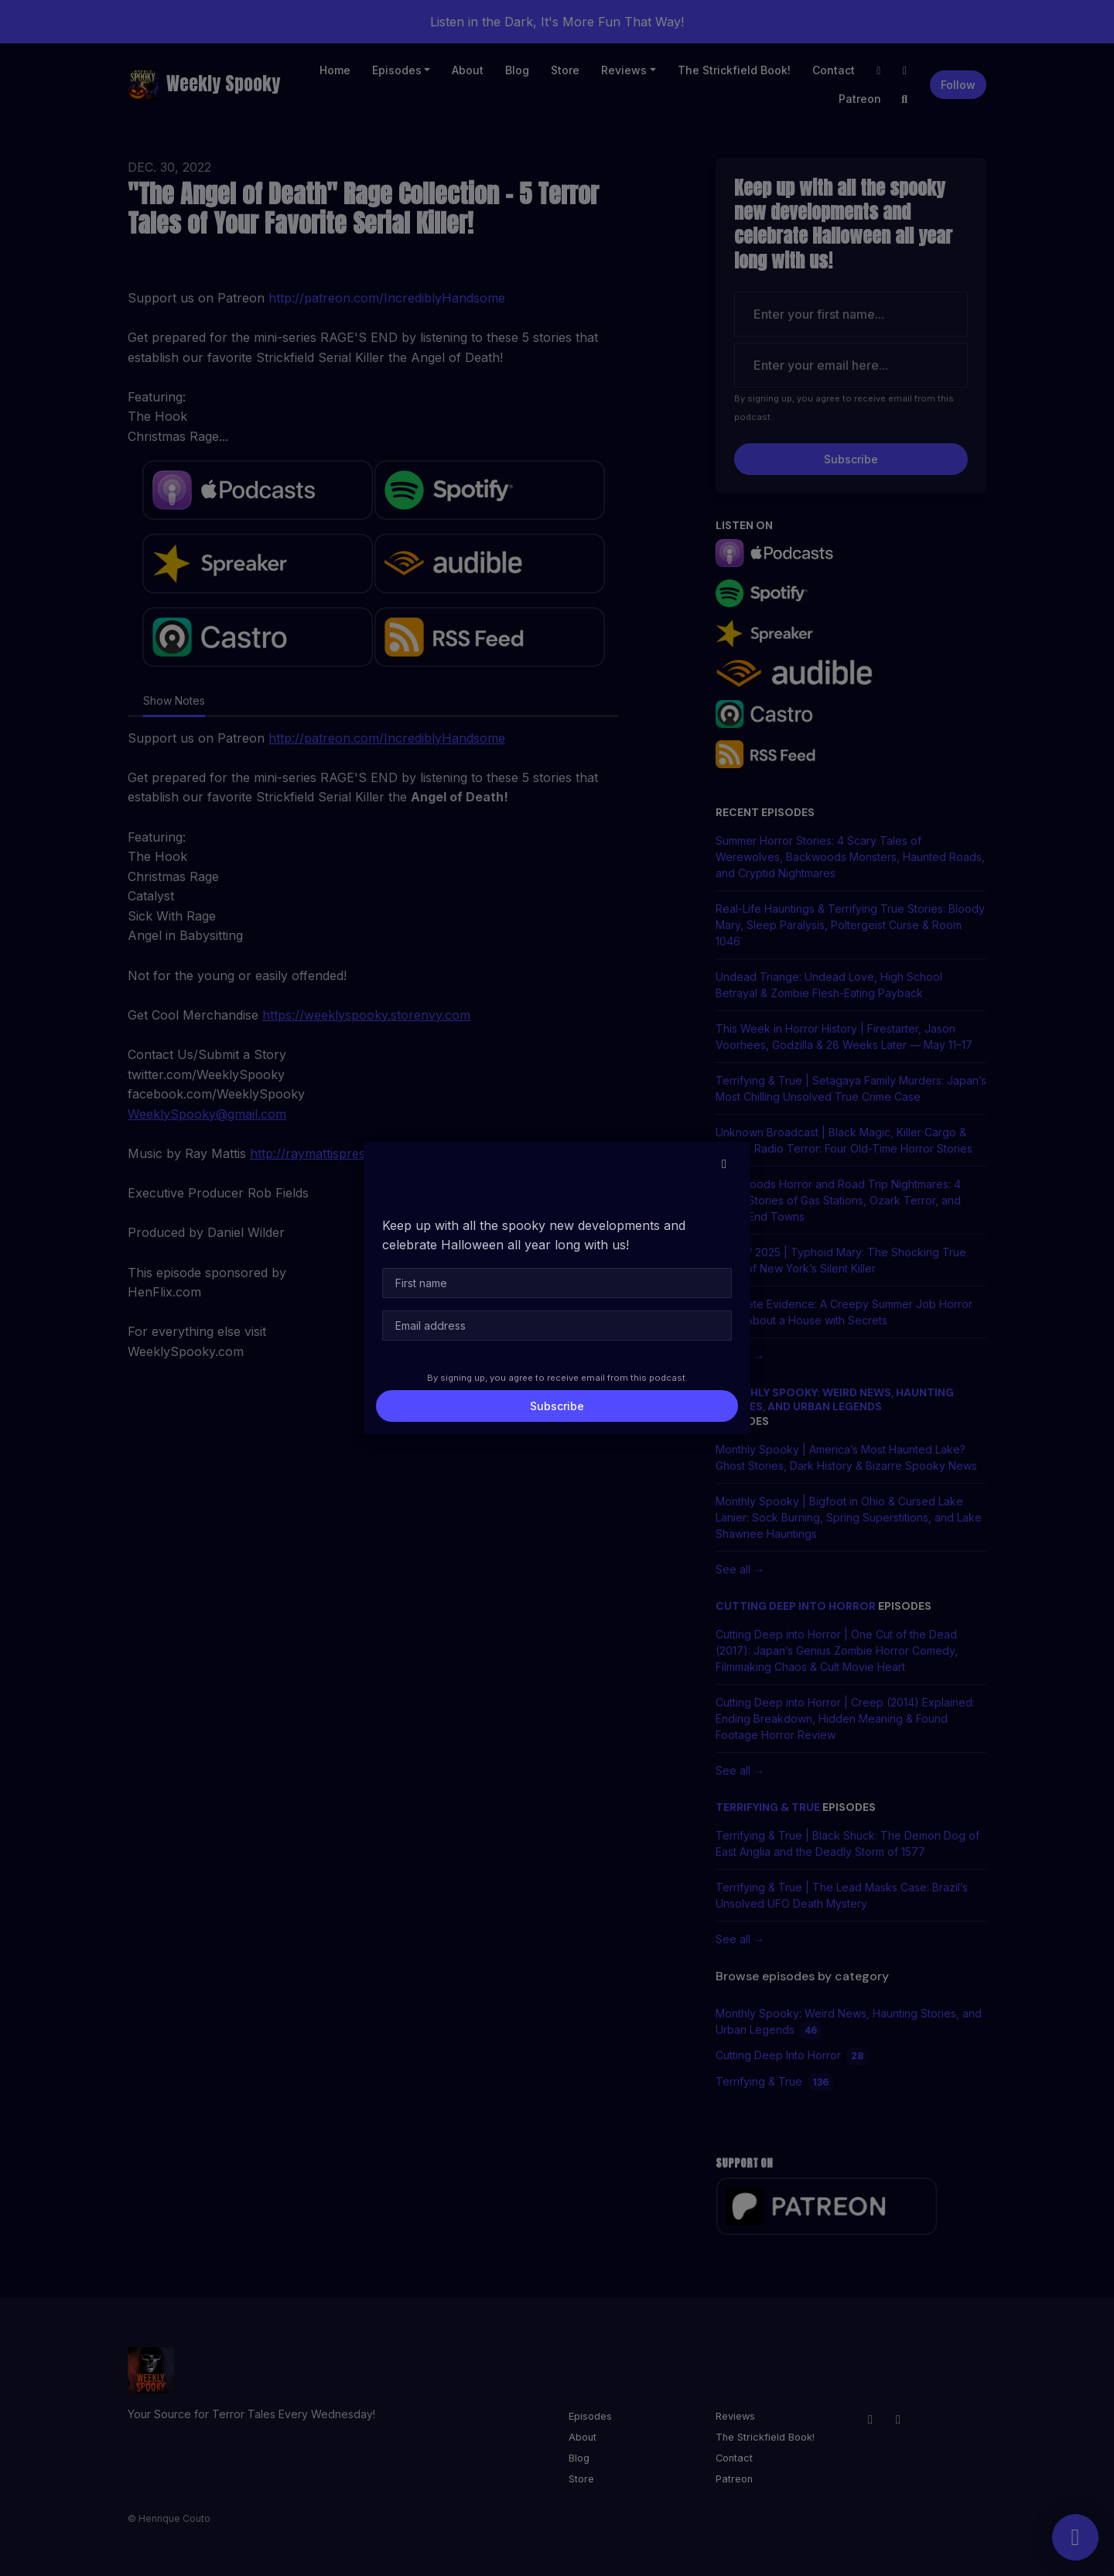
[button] (724, 1163)
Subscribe (557, 1406)
